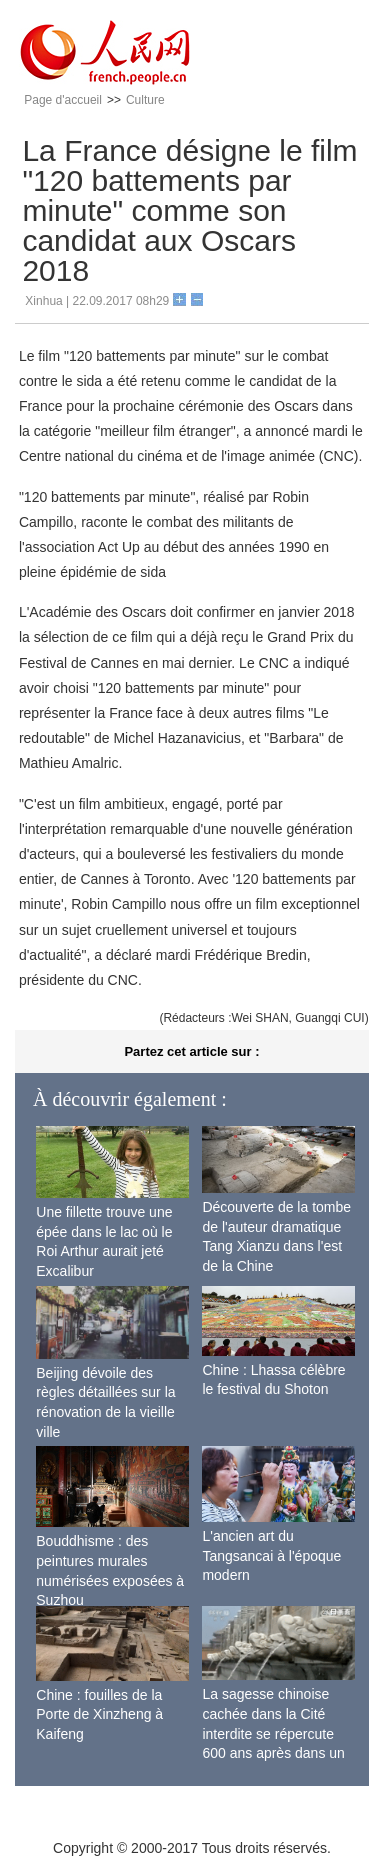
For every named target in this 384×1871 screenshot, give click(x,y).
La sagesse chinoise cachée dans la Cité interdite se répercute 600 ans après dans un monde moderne (273, 1733)
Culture (145, 100)
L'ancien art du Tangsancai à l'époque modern (271, 1555)
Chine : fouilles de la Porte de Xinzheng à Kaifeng (99, 1714)
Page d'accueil (63, 100)
